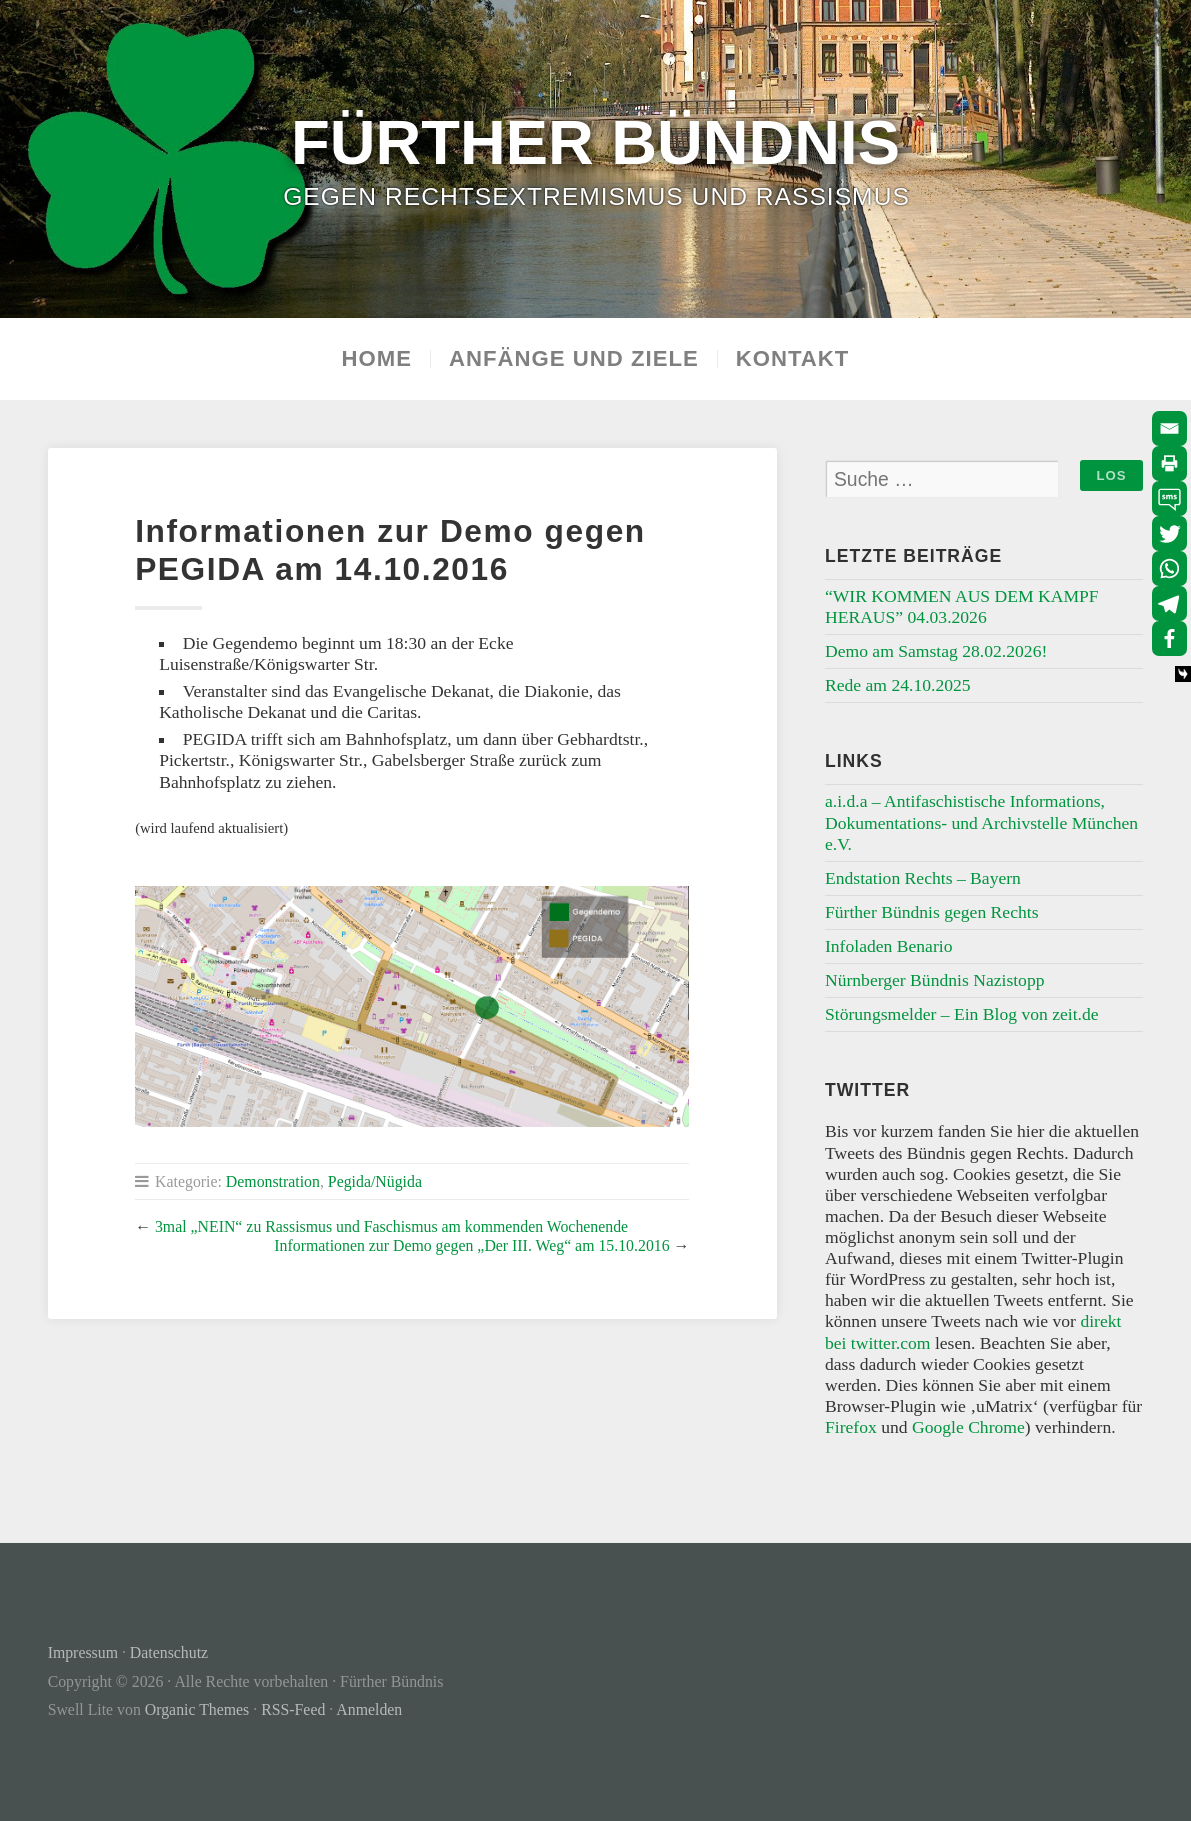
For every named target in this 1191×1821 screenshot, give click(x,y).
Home (377, 359)
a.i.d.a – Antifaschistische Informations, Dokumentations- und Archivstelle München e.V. (981, 822)
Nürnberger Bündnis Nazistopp (935, 980)
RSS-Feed (293, 1709)
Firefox (851, 1427)
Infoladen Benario (889, 946)
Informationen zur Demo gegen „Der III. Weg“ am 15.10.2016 (471, 1245)
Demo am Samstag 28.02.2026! (936, 651)
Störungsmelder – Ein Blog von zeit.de (962, 1014)
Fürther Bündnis (595, 142)
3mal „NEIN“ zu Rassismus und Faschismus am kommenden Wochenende (391, 1226)
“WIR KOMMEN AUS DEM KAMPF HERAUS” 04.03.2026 (962, 606)
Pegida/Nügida (375, 1181)
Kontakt (793, 359)
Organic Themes (197, 1709)
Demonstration (273, 1181)
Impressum (83, 1652)
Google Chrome (968, 1427)
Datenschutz (169, 1652)
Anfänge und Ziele (574, 359)
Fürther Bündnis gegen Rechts (932, 912)
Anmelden (369, 1709)
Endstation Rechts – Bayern (923, 878)
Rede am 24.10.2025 (898, 685)
